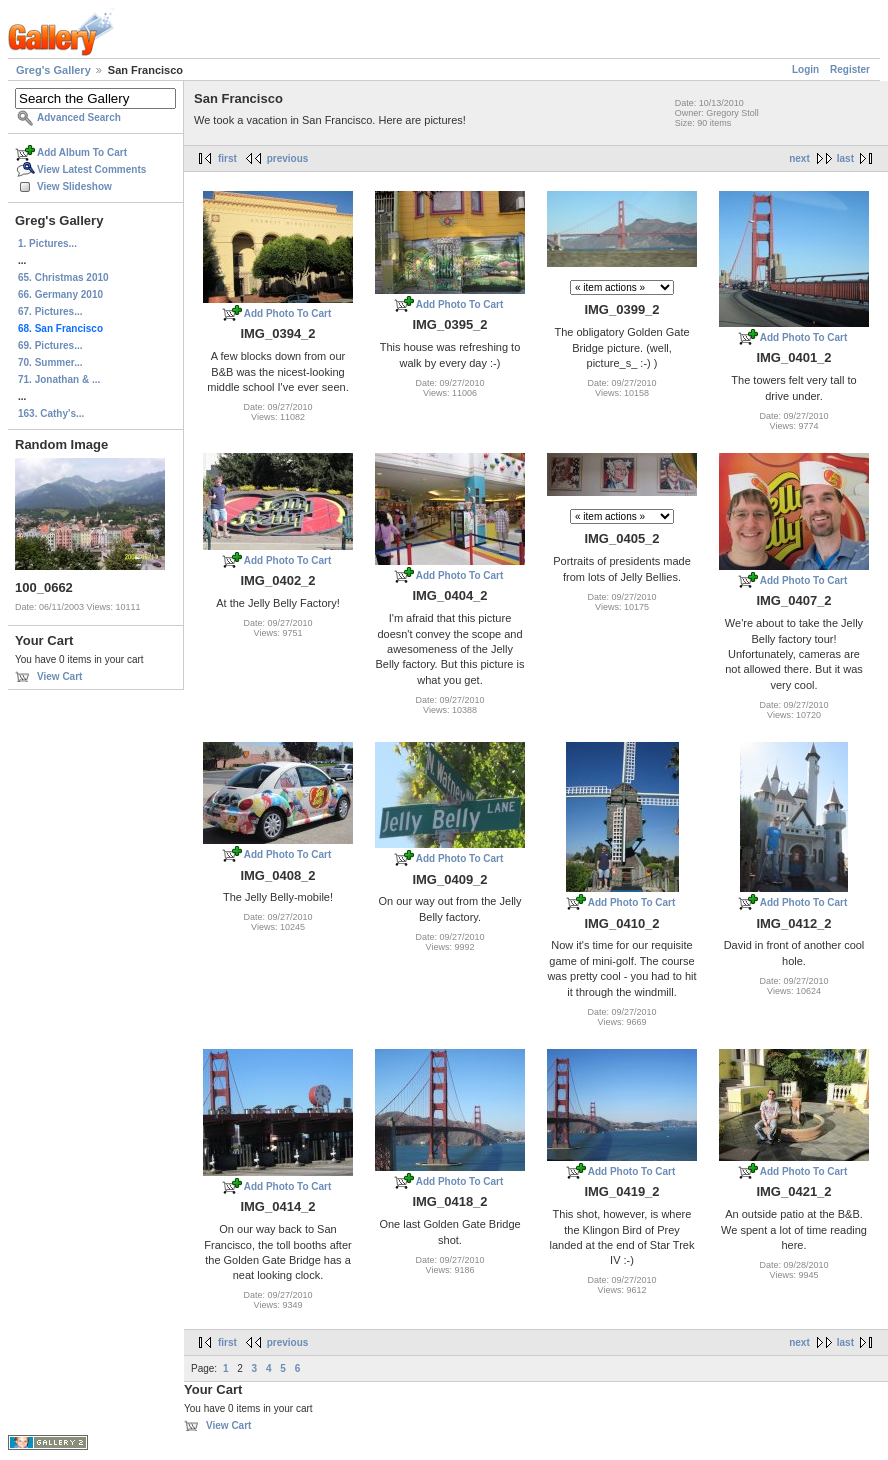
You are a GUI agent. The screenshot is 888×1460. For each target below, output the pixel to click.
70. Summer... (50, 362)
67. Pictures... (50, 311)
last (845, 158)
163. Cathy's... (51, 413)
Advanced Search (79, 117)
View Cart (59, 676)
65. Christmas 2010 (63, 277)
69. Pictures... (50, 345)
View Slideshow (74, 186)
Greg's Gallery (53, 70)
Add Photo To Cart (288, 313)
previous (288, 158)
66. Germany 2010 (60, 294)
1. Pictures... (47, 243)
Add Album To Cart (82, 152)
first (227, 158)
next (799, 158)
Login (805, 69)
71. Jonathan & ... (59, 379)
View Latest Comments (91, 169)
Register (850, 69)
